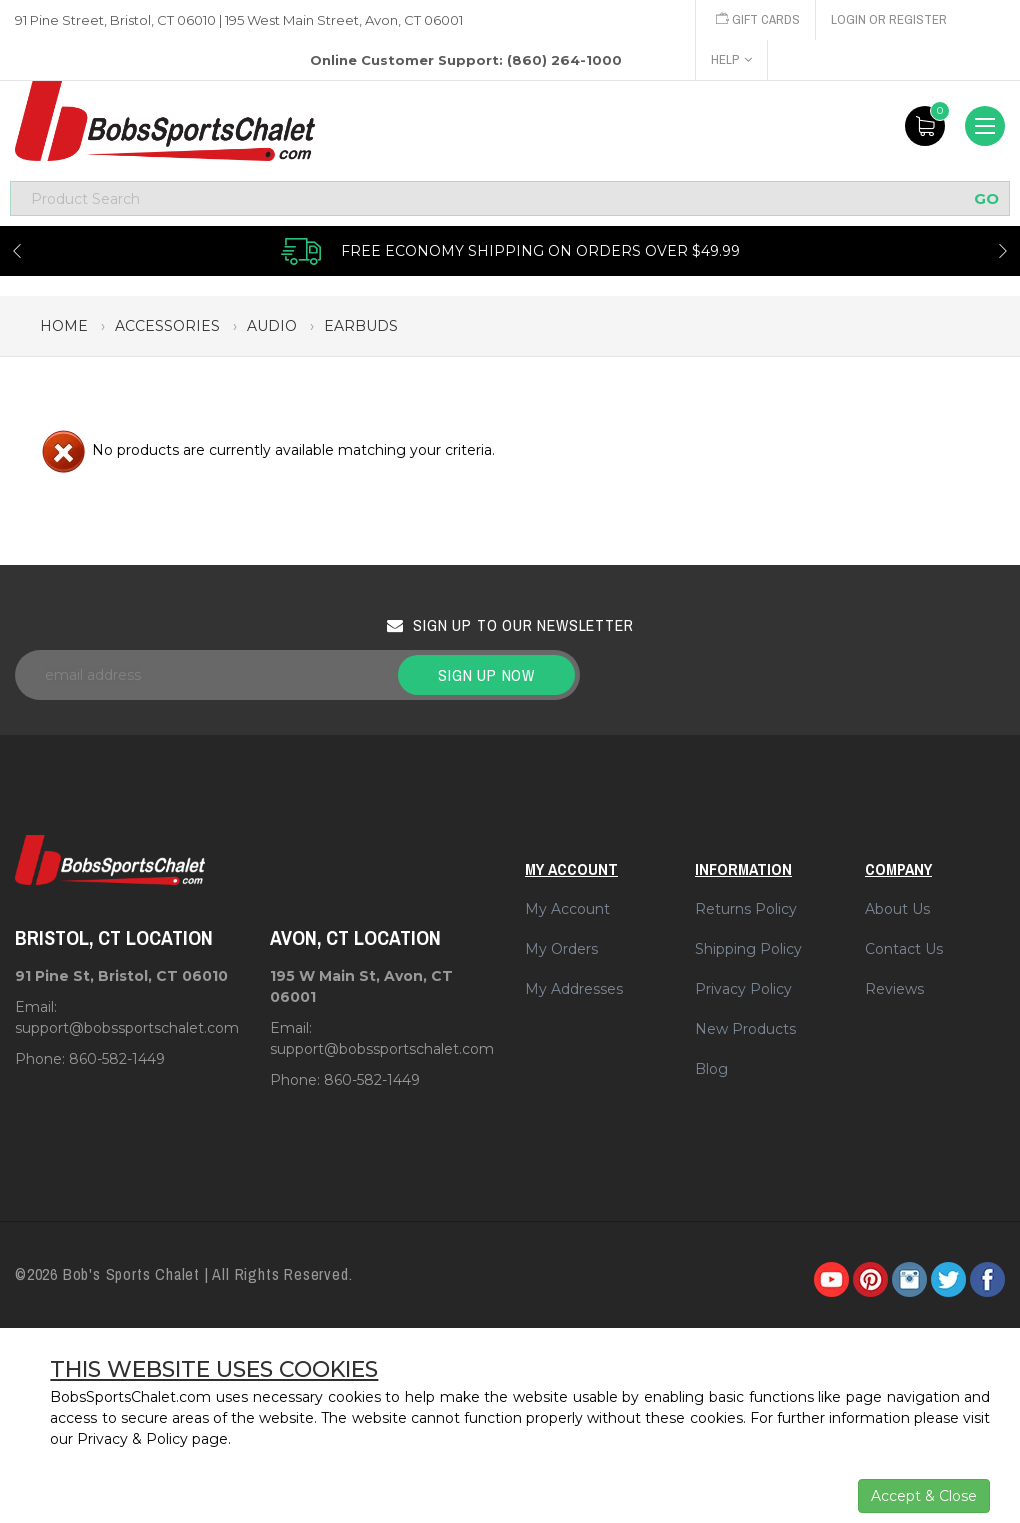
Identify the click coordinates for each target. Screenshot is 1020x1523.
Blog (711, 1069)
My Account (567, 909)
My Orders (561, 949)
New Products (745, 1029)
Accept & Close (924, 1496)
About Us (897, 909)
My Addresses (574, 989)
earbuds (361, 326)
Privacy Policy (743, 989)
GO (986, 198)
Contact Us (904, 949)
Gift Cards (758, 19)
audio (272, 326)
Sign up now (486, 675)
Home (64, 326)
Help (731, 59)
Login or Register (889, 19)
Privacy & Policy (132, 1439)
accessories (167, 326)
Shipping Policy (748, 949)
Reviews (894, 989)
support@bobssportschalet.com (127, 1028)
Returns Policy (746, 909)
